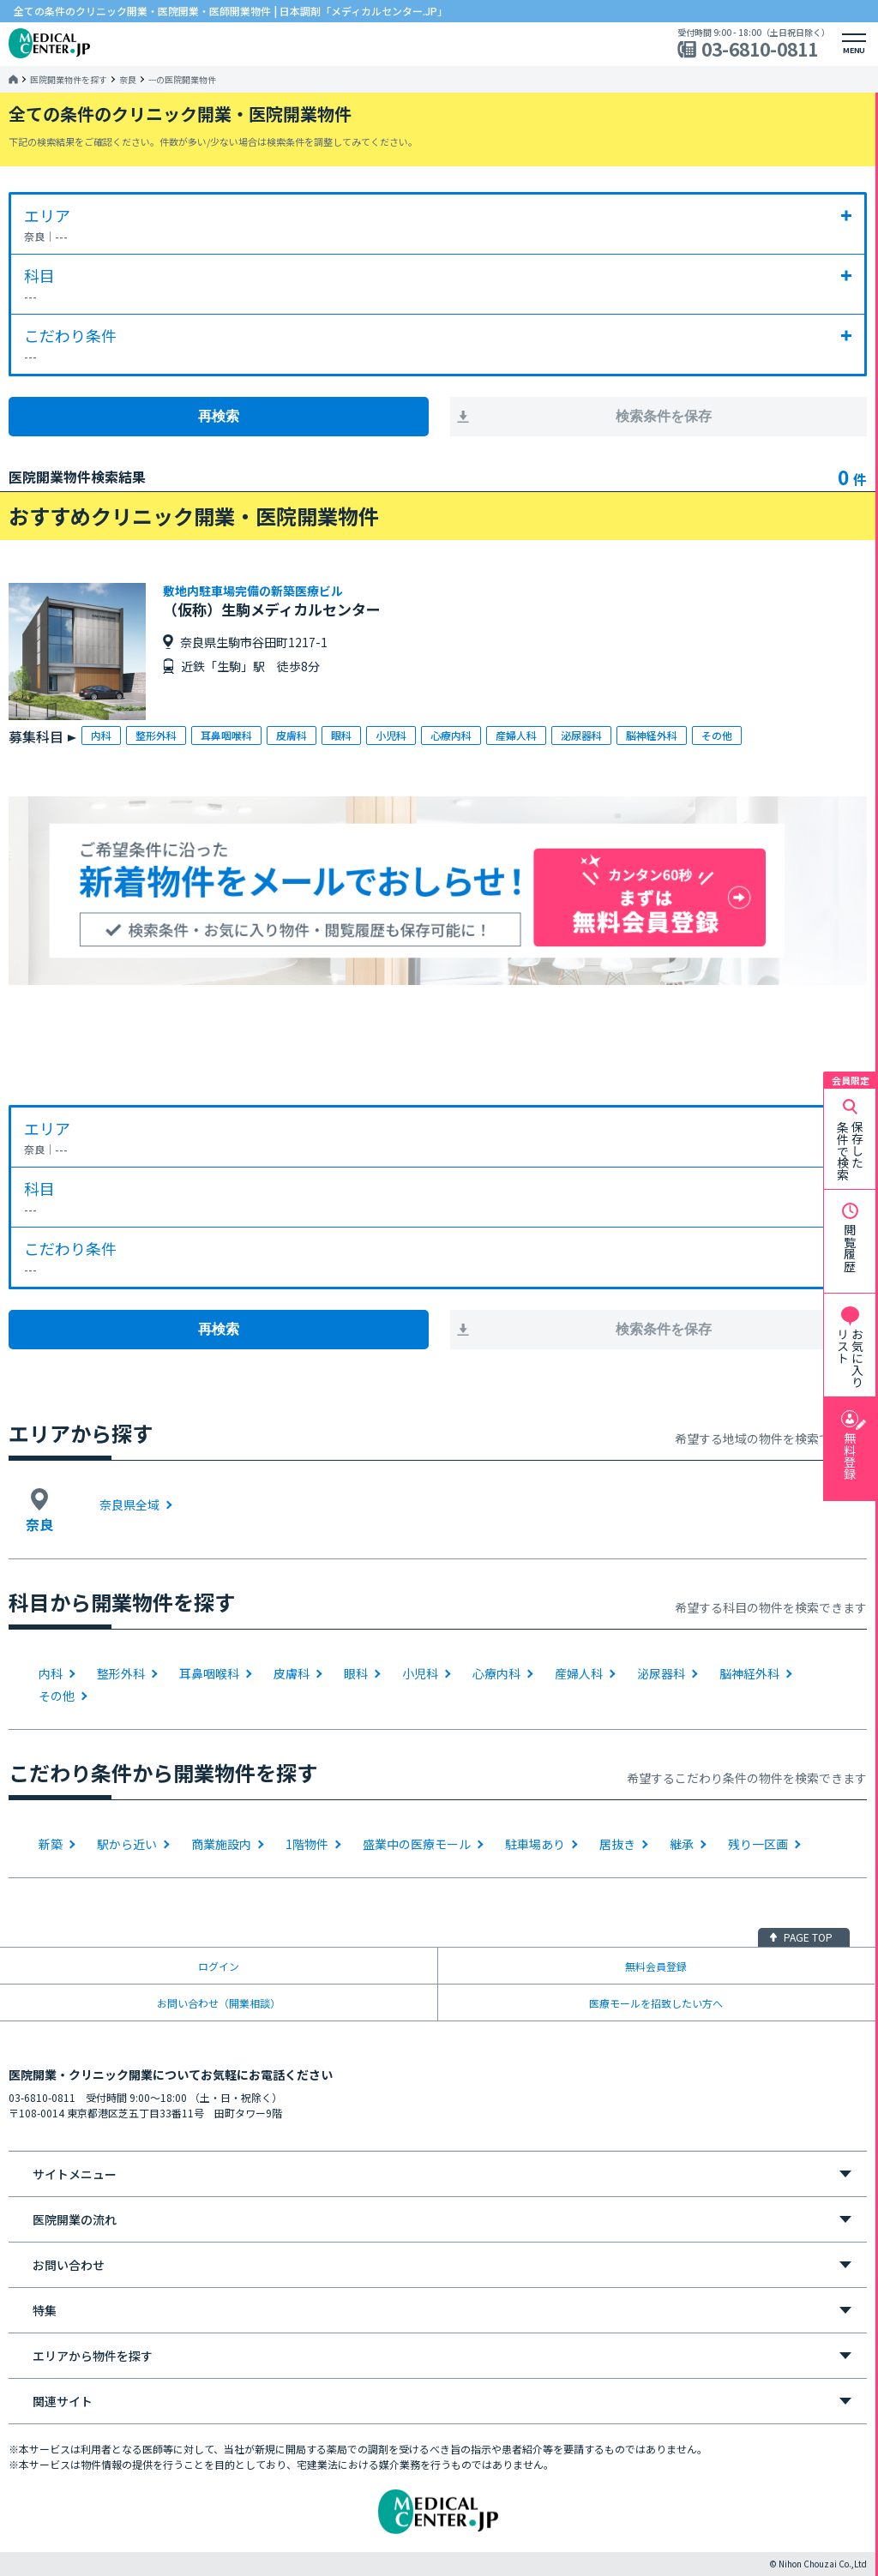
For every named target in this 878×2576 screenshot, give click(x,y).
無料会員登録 (656, 1966)
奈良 (127, 79)
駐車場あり (535, 1843)
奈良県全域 (129, 1504)
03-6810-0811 (759, 49)
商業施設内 (221, 1843)
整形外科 (121, 1673)
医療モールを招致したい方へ (656, 2003)
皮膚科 (292, 1673)
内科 (51, 1673)
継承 (682, 1843)
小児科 (420, 1673)
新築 (51, 1843)
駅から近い (127, 1843)
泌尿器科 (661, 1673)
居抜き (617, 1843)
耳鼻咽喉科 (209, 1673)
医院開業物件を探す (68, 79)
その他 (57, 1695)
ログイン (218, 1966)
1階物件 (307, 1843)
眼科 (356, 1673)
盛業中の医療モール (417, 1843)
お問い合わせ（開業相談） (218, 2003)
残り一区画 (758, 1843)
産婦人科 (579, 1673)
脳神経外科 (749, 1673)
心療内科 (496, 1673)
